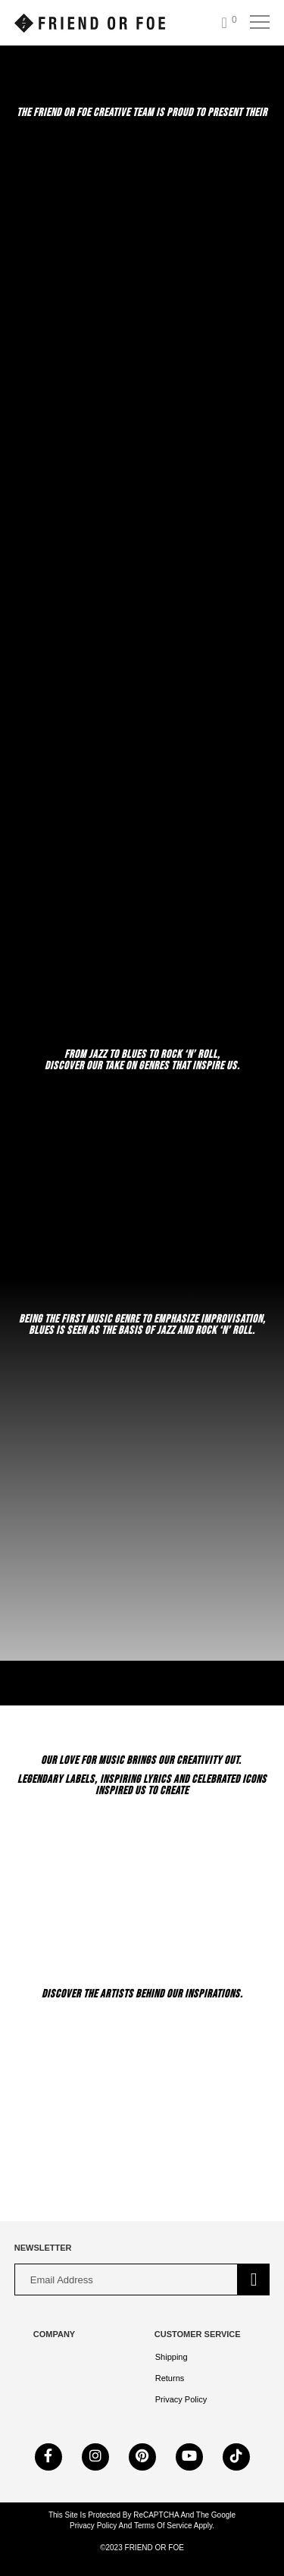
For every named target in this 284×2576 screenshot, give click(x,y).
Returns (170, 2378)
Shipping (171, 2356)
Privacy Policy (181, 2399)
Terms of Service (162, 2525)
